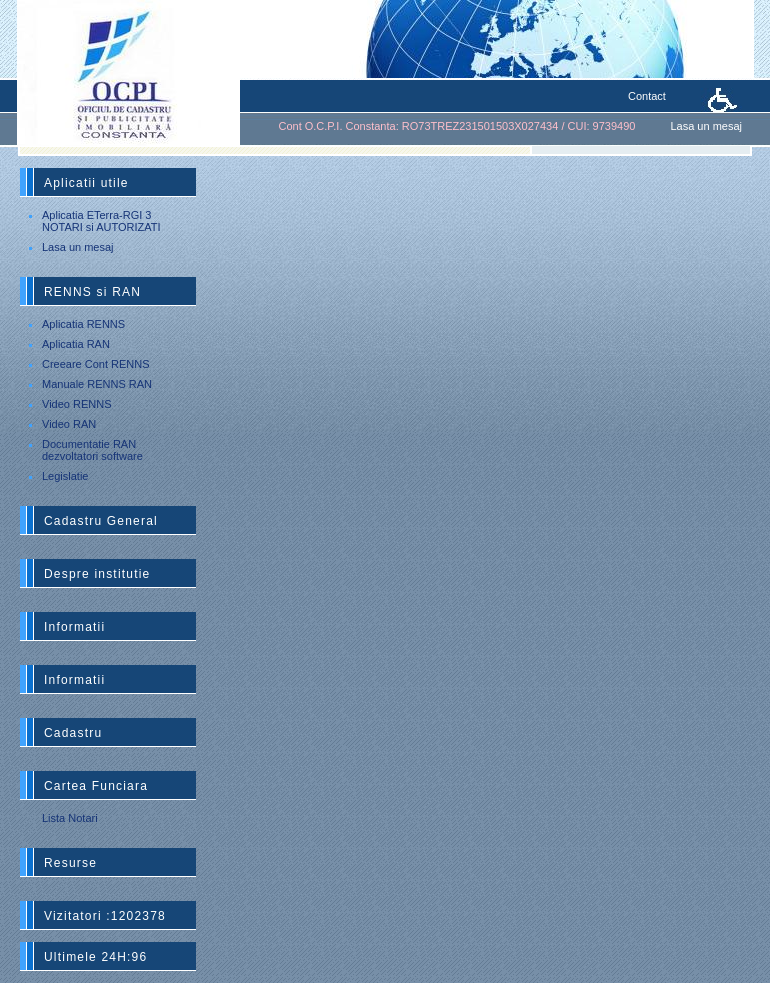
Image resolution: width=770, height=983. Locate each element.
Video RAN (69, 424)
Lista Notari (70, 818)
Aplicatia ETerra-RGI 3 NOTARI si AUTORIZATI (101, 221)
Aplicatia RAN (76, 344)
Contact (647, 96)
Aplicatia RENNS (83, 324)
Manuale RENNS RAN (97, 384)
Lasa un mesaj (706, 126)
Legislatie (65, 476)
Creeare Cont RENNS (96, 364)
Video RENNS (77, 404)
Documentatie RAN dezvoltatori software (92, 450)
